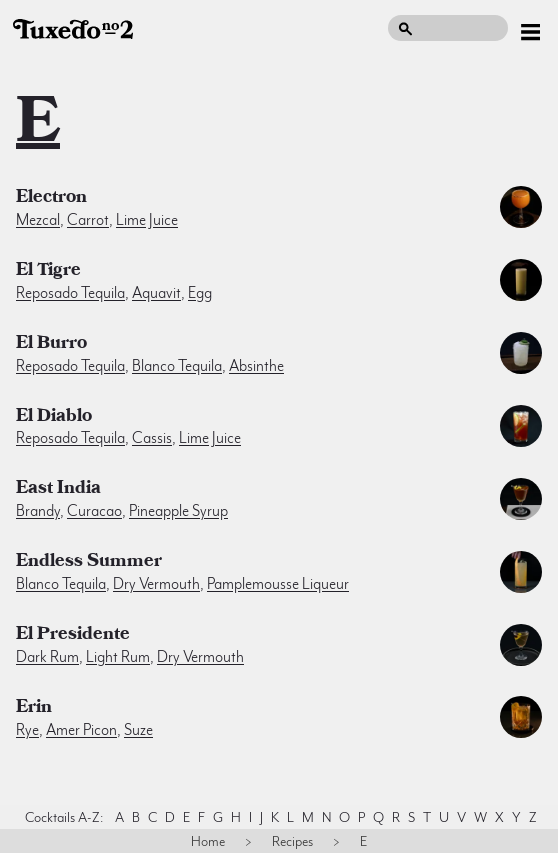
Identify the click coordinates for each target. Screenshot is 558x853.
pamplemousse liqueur (278, 584)
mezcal (38, 220)
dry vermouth (156, 584)
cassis (152, 438)
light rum (118, 657)
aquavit (156, 293)
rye (27, 730)
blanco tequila (177, 366)
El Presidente (73, 636)
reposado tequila (70, 293)
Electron (51, 199)
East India (58, 490)
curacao (94, 511)
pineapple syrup (178, 511)
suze (138, 730)
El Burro (51, 345)
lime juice (147, 220)
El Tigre (48, 272)
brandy (38, 511)
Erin (34, 709)
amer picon (81, 730)
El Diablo (54, 418)
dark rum (47, 657)
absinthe (256, 366)
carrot (88, 220)
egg (200, 293)
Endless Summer (89, 563)
